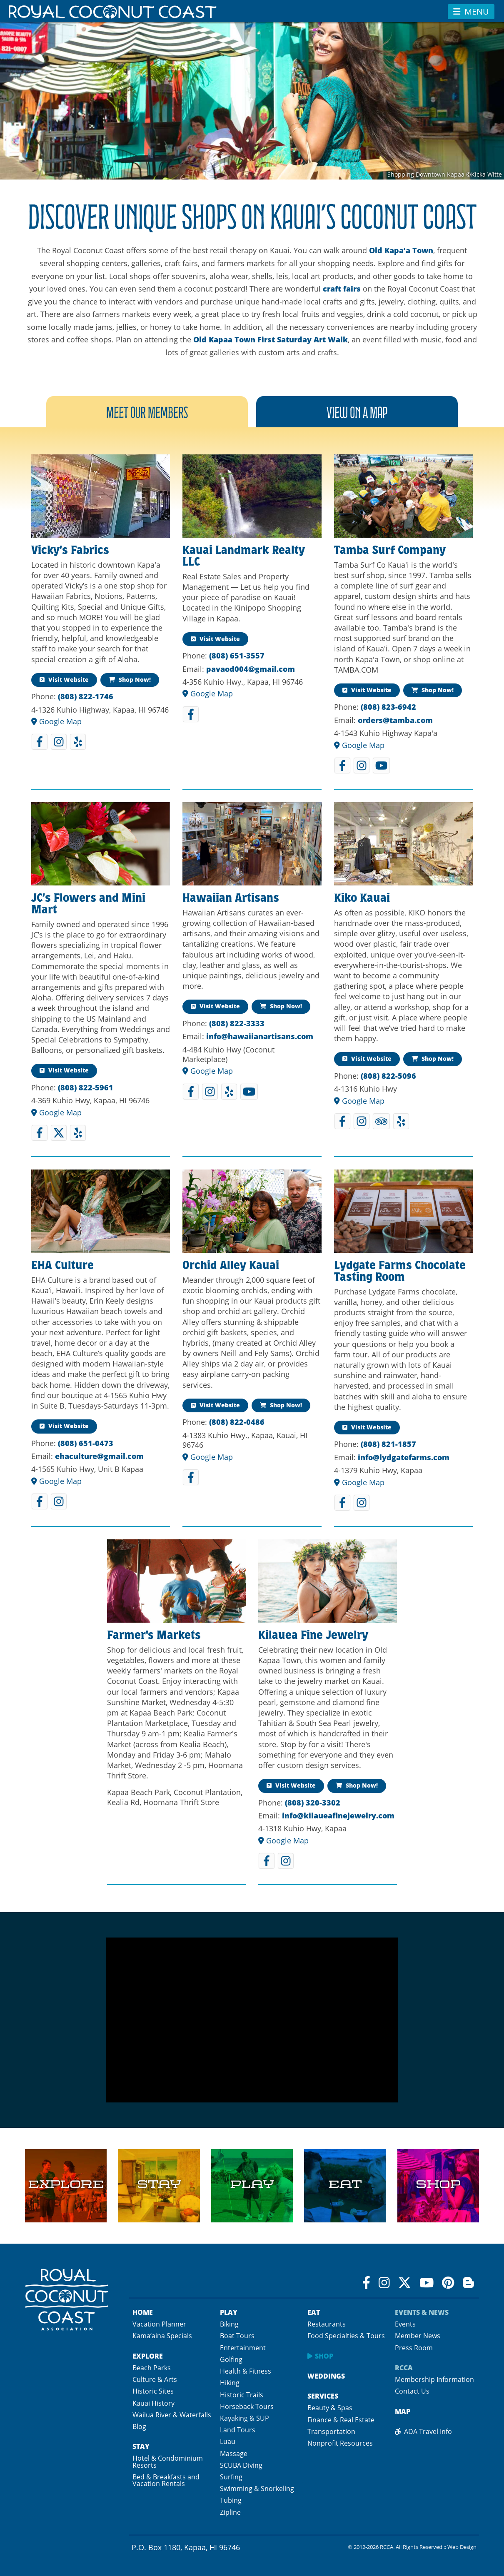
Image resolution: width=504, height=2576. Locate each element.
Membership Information (434, 2379)
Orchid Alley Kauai (230, 1267)
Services (322, 2396)
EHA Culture (62, 1267)
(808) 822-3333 (236, 1023)
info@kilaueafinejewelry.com (338, 1815)
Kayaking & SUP (244, 2418)
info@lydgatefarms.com (403, 1457)
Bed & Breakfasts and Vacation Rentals (166, 2480)
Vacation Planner (159, 2324)
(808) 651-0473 (85, 1443)
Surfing (231, 2476)
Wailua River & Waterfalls (171, 2414)
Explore (147, 2356)
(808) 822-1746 (85, 696)
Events (405, 2324)
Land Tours (237, 2429)
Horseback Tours (247, 2406)
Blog (139, 2426)
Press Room (414, 2347)
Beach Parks (151, 2367)
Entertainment (243, 2347)
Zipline (230, 2512)
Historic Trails (241, 2394)
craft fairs (342, 289)
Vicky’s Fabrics (70, 551)
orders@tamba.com (395, 720)
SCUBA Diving (241, 2465)
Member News (417, 2335)
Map (402, 2411)
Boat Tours (237, 2335)
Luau (227, 2441)
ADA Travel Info (423, 2431)
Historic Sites (153, 2391)
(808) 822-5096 (388, 1076)
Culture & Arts (154, 2379)
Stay (141, 2446)
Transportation (331, 2431)
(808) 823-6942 (388, 707)
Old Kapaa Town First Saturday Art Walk (270, 339)
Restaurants (326, 2324)
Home (142, 2312)
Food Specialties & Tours (346, 2335)
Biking (229, 2324)
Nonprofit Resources (340, 2443)
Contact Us (412, 2391)
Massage (233, 2453)
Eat (313, 2312)
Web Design (462, 2547)
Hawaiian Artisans (230, 899)
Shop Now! (130, 679)
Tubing (231, 2500)
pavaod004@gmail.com (250, 669)
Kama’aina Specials (162, 2335)
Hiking (230, 2382)
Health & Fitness (245, 2371)
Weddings (326, 2376)
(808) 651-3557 (236, 656)
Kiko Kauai (362, 899)
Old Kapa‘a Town (401, 250)
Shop (324, 2356)
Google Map (56, 721)
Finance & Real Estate (340, 2419)
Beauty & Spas (329, 2407)
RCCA (404, 2367)
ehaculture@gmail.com (99, 1456)
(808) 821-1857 (388, 1444)
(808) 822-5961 (85, 1087)
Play (228, 2312)
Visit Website (64, 679)
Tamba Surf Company (390, 551)
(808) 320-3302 (312, 1803)
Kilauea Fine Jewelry (313, 1636)
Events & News (422, 2312)
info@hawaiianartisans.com (259, 1036)
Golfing (231, 2359)
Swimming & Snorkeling (257, 2488)
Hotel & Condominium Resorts (167, 2461)
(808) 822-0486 (236, 1422)
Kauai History (153, 2403)
